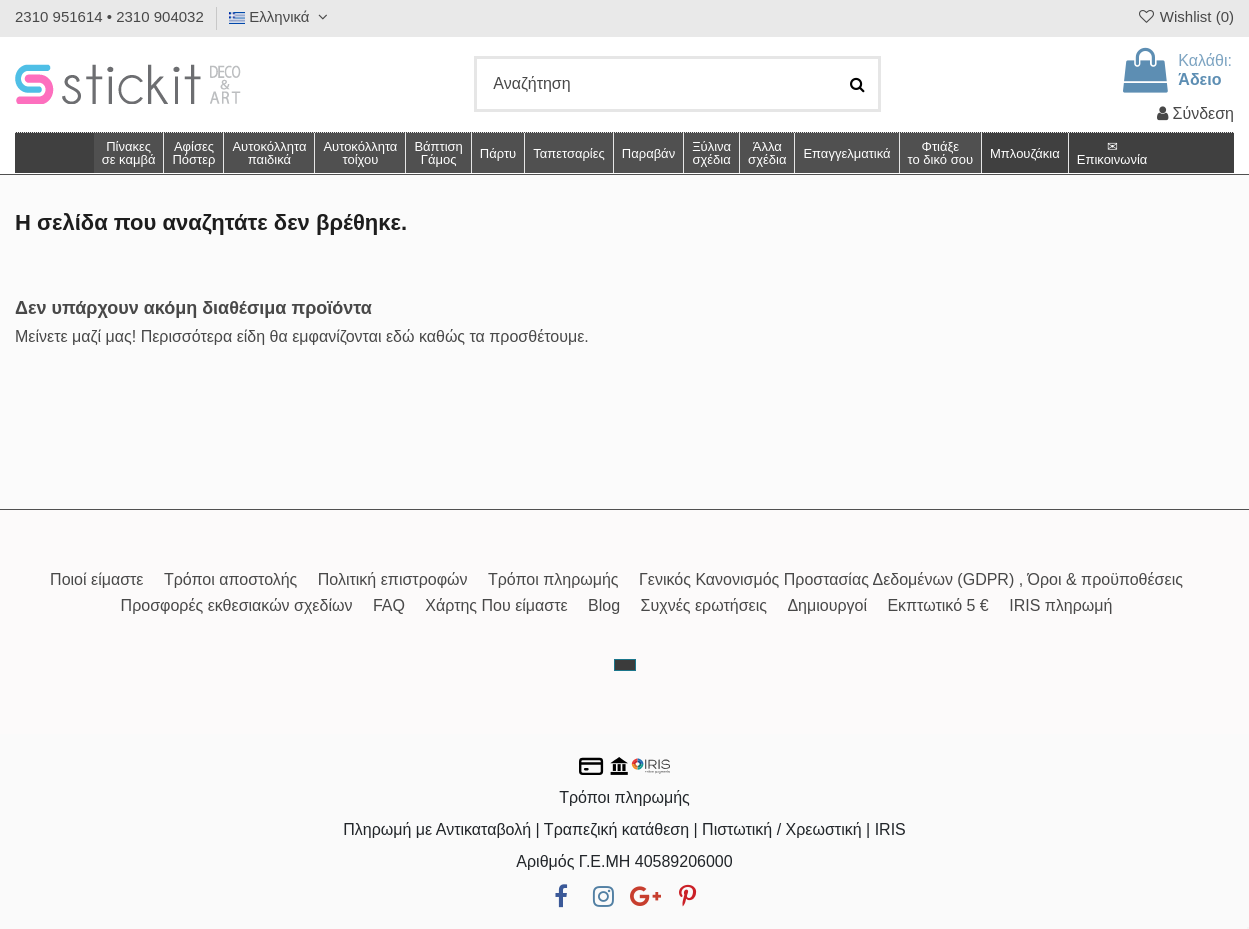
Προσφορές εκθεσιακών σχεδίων (237, 605)
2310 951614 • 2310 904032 (109, 16)
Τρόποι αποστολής (230, 579)
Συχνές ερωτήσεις (704, 605)
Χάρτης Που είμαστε (496, 605)
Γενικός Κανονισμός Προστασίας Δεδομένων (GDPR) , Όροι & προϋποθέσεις (911, 579)
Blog (604, 605)
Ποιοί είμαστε (96, 579)
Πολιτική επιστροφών (393, 579)
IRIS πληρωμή (1060, 605)
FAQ (389, 605)
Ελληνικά (281, 16)
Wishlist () (1185, 16)
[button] (766, 153)
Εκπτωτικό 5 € (937, 605)
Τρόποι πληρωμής (553, 579)
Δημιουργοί (827, 605)
